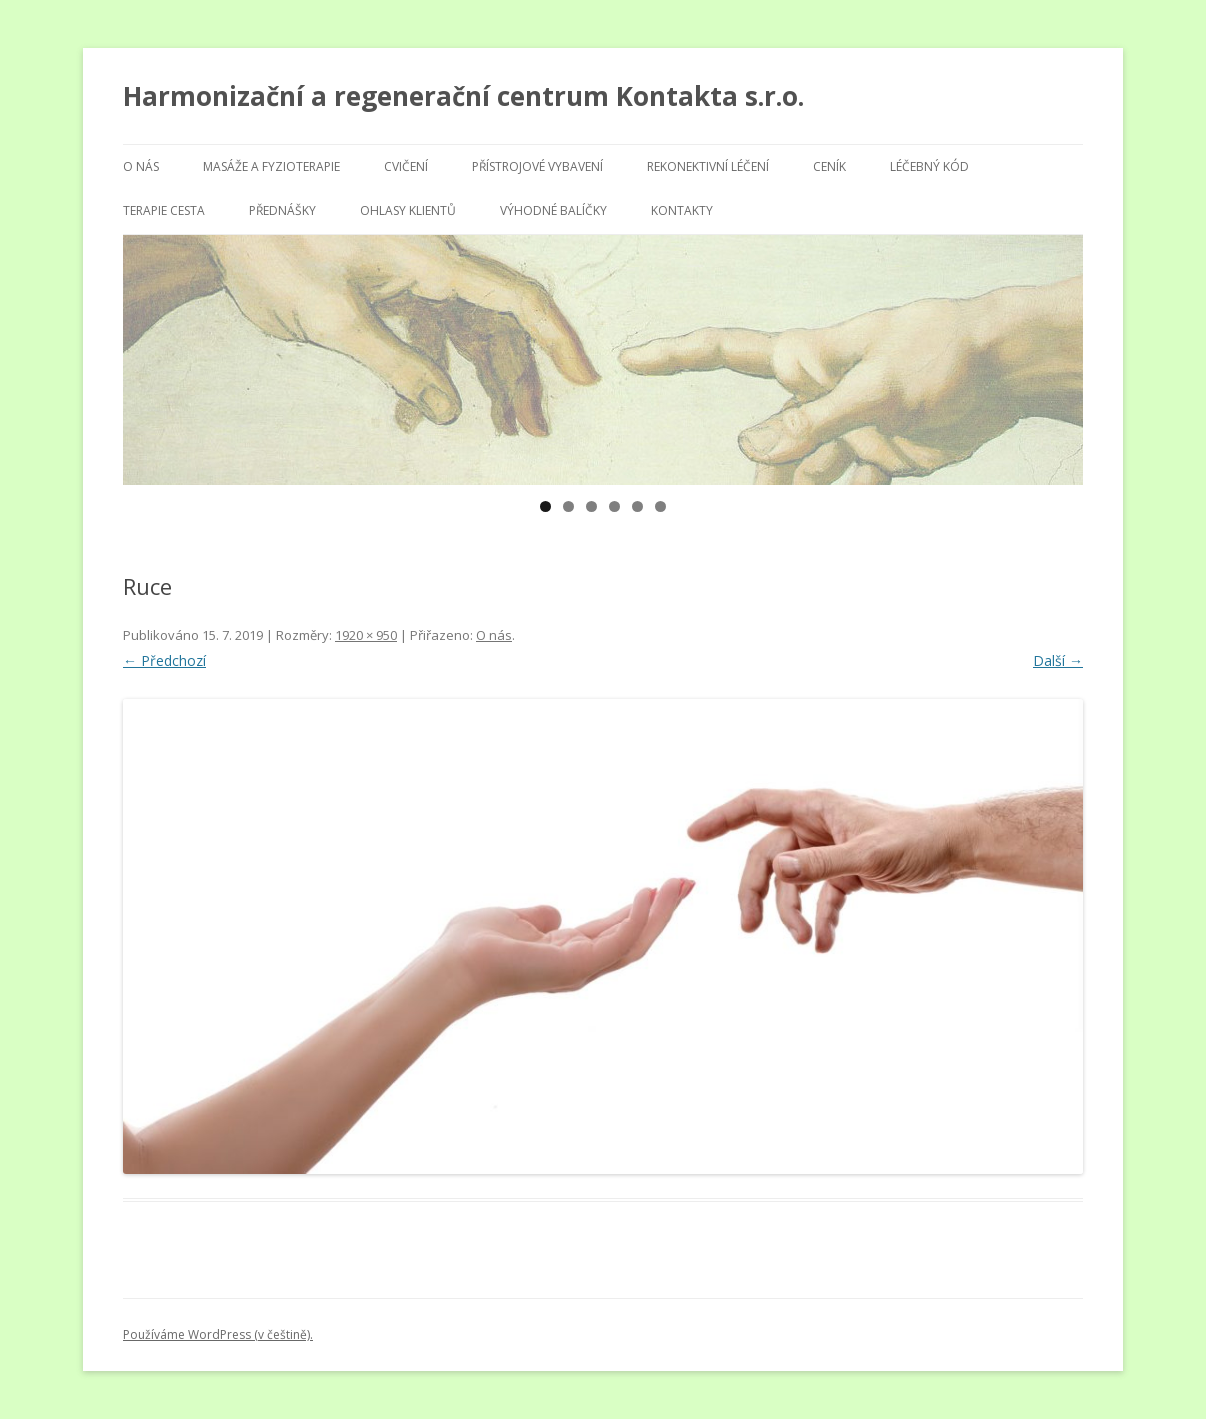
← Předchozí (164, 660)
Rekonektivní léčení (708, 166)
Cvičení (406, 166)
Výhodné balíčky (553, 210)
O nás (141, 166)
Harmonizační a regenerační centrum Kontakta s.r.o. (463, 96)
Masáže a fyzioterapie (271, 166)
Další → (1058, 660)
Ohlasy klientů (408, 210)
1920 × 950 (366, 635)
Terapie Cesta (164, 210)
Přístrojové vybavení (537, 166)
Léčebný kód (929, 166)
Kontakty (682, 210)
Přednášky (282, 210)
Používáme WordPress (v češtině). (218, 1334)
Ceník (829, 166)
